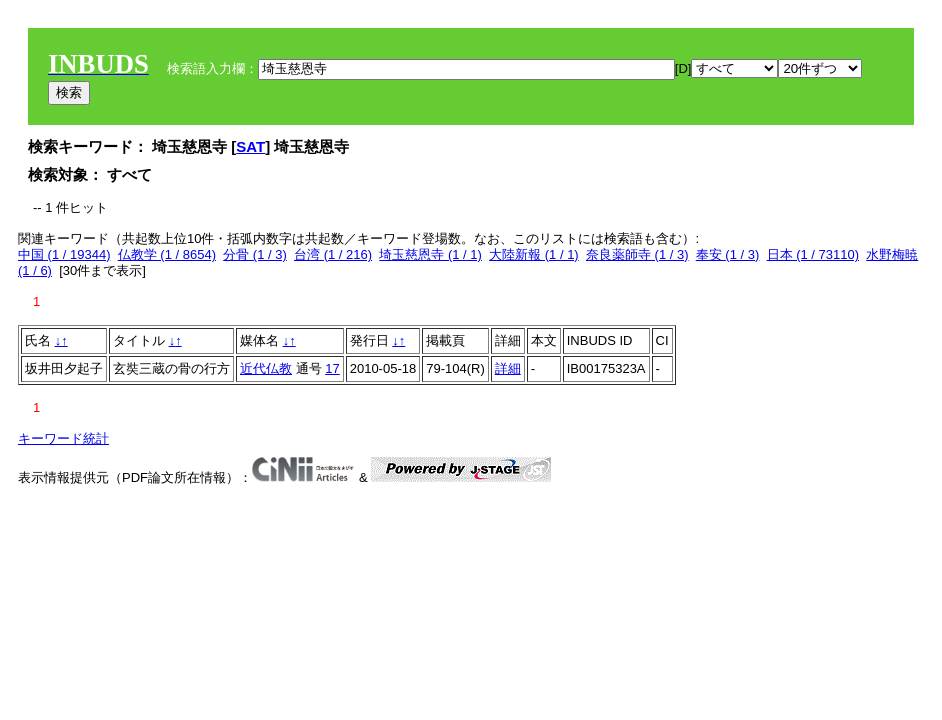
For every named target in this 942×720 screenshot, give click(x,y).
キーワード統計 (63, 438)
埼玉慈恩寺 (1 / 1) (430, 254)
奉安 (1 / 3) (728, 254)
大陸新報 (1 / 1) (534, 254)
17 (332, 368)
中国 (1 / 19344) (64, 254)
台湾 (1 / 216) (333, 254)
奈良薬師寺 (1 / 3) (637, 254)
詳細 (508, 368)
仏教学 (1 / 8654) (167, 254)
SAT (250, 146)
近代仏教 (266, 368)
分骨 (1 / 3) (255, 254)
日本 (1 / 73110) (813, 254)
